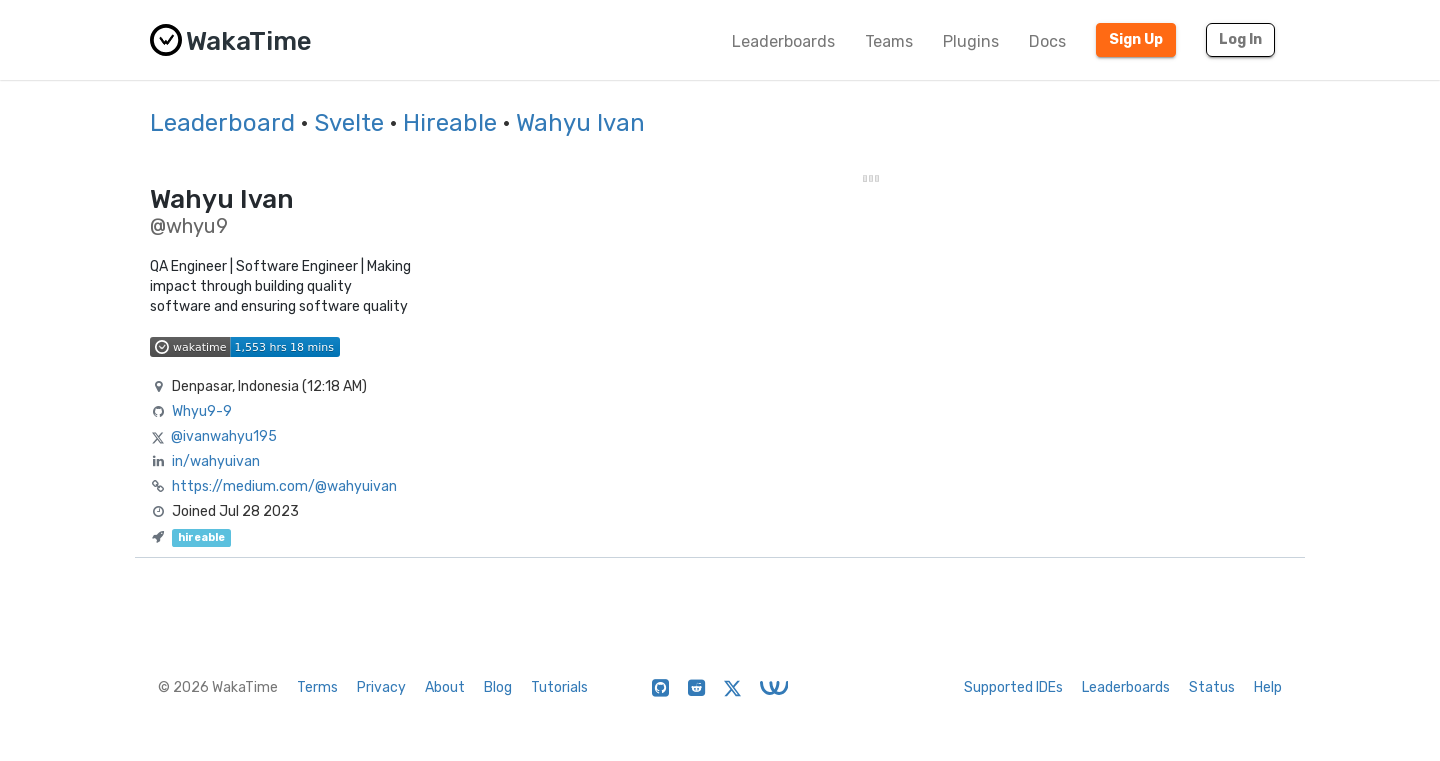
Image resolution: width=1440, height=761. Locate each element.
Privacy (381, 687)
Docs (1047, 41)
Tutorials (559, 687)
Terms (317, 687)
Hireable (450, 123)
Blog (498, 687)
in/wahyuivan (216, 461)
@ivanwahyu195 (224, 436)
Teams (889, 41)
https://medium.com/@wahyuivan (284, 486)
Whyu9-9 (202, 411)
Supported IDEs (1013, 687)
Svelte (349, 123)
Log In (1240, 39)
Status (1212, 687)
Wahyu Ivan (580, 123)
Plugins (971, 41)
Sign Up (1136, 39)
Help (1268, 687)
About (445, 687)
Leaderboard (222, 123)
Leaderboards (783, 41)
